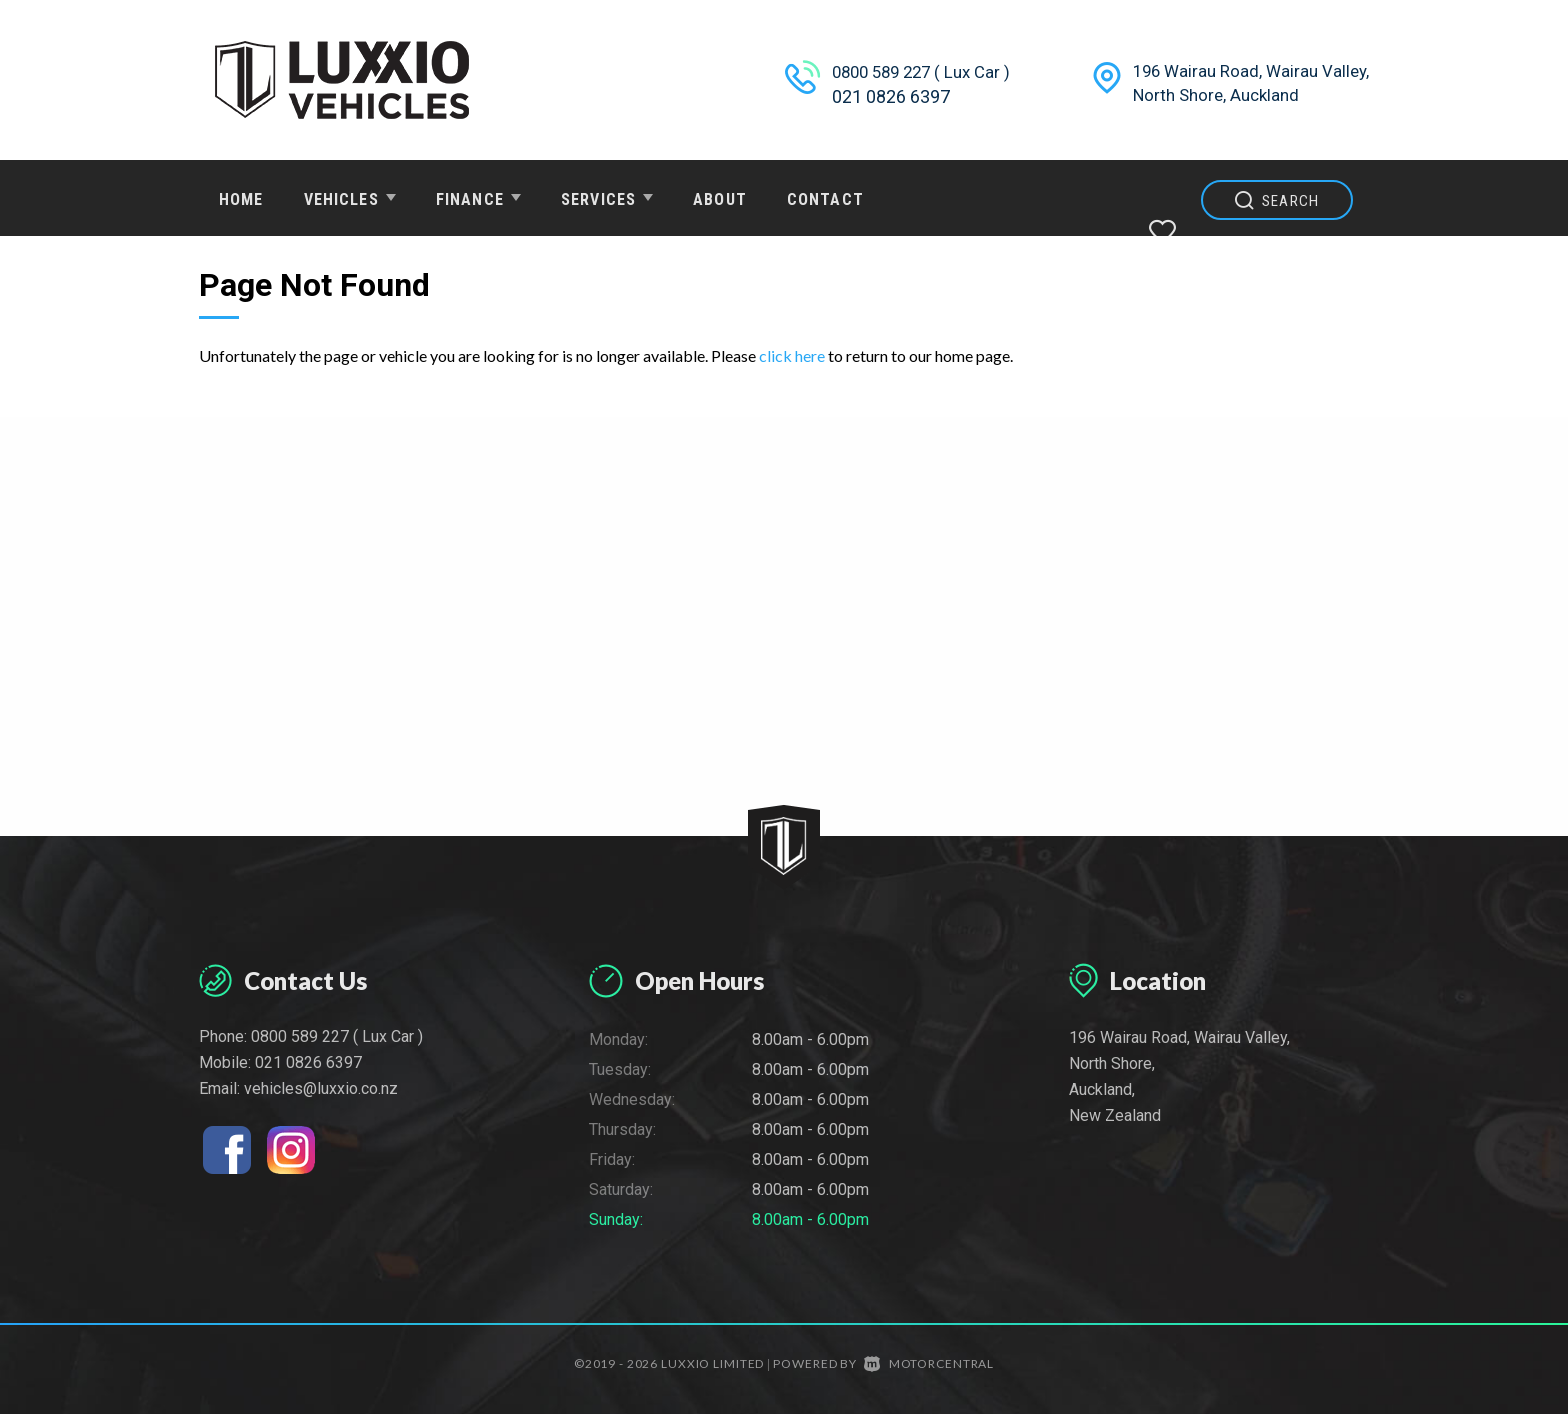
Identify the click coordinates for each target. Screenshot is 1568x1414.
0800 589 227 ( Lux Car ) (927, 71)
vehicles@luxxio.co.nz (321, 1088)
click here (792, 355)
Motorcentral (929, 1363)
